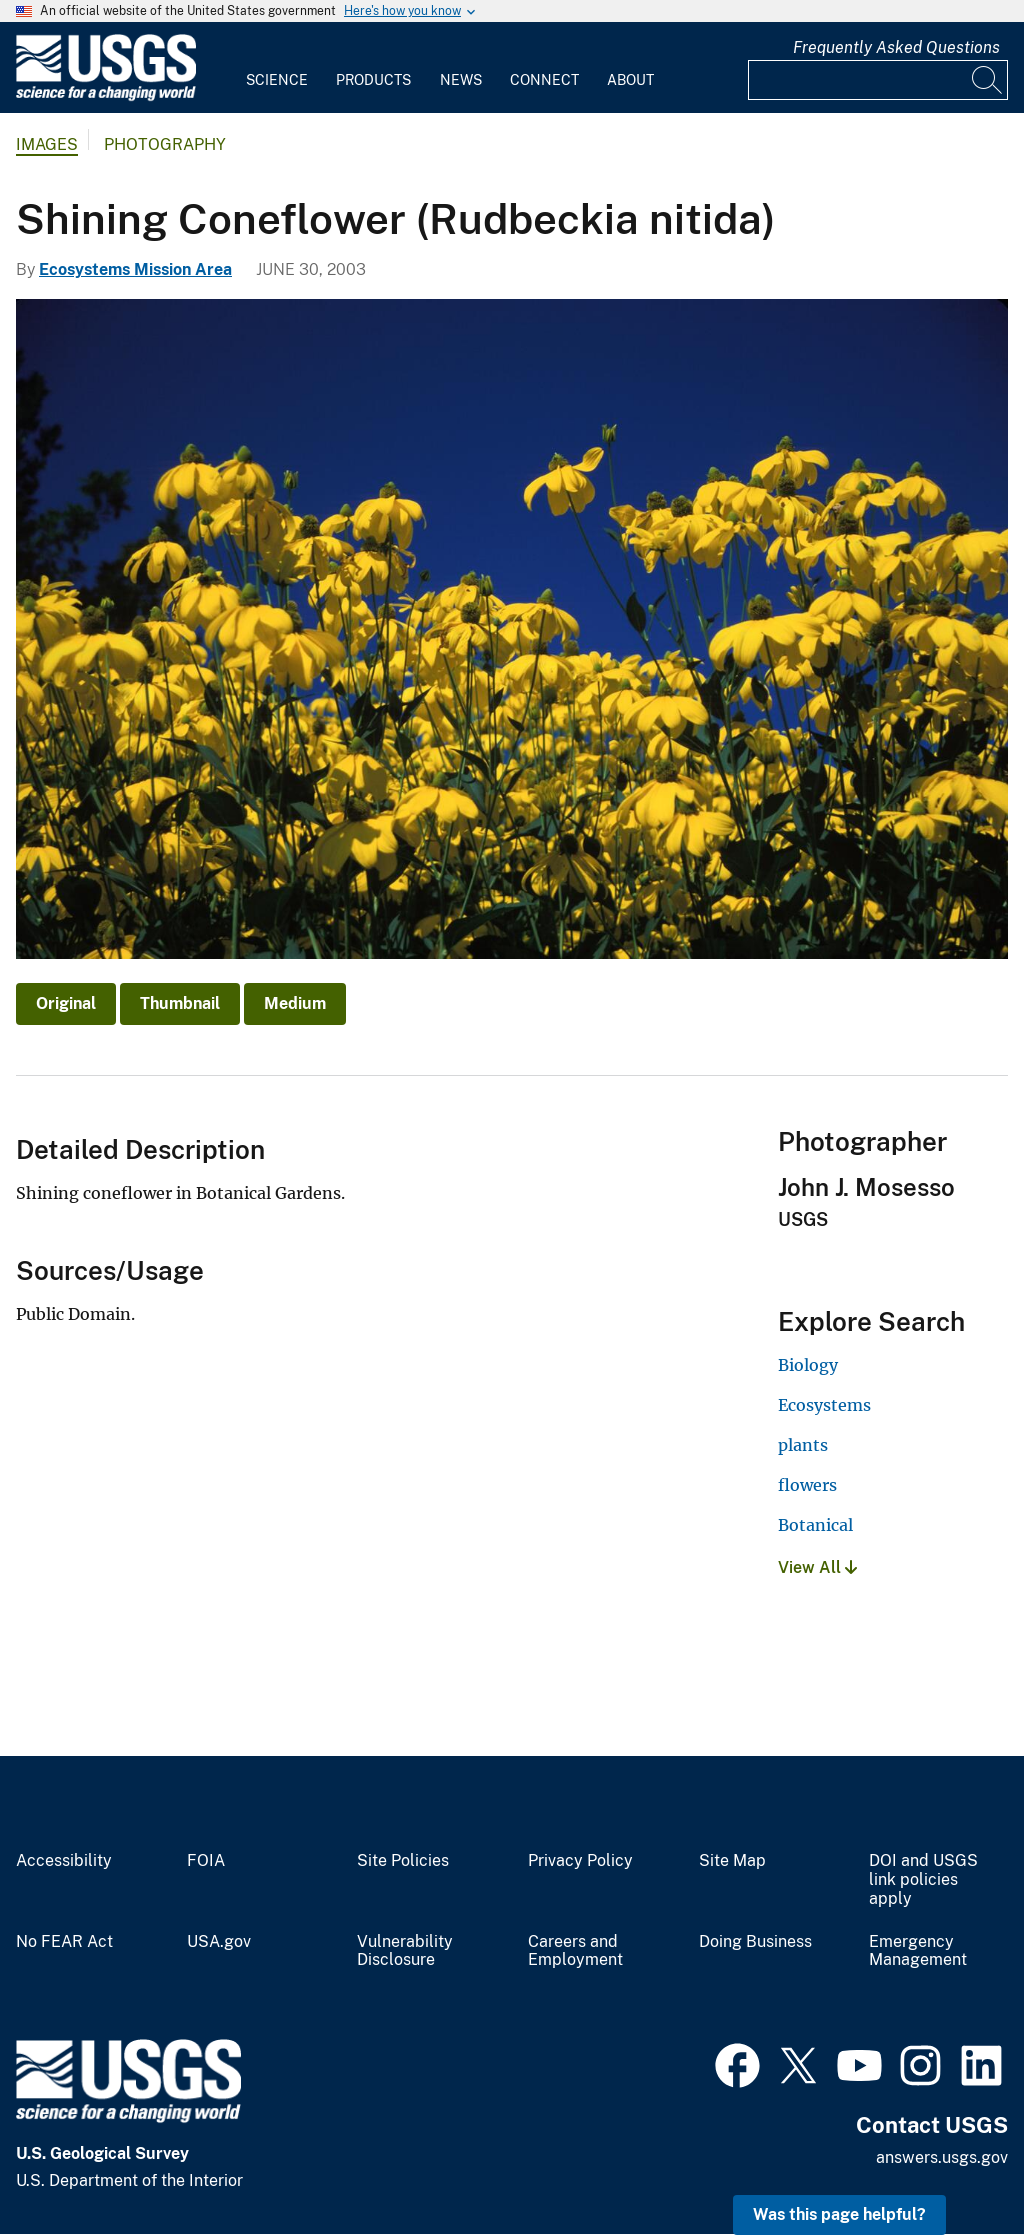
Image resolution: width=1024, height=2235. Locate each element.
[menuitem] (277, 68)
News (461, 80)
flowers (807, 1485)
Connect (544, 80)
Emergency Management (918, 1951)
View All (817, 1567)
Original (66, 1003)
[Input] (878, 80)
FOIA (206, 1861)
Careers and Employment (575, 1951)
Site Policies (403, 1861)
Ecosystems (824, 1405)
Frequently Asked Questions (896, 47)
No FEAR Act (64, 1942)
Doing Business (755, 1942)
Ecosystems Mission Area (135, 269)
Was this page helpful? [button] (839, 2214)
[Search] (988, 80)
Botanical (815, 1525)
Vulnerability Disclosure (405, 1951)
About (630, 80)
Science (277, 80)
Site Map (732, 1861)
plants (803, 1445)
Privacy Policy (580, 1861)
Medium (295, 1003)
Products (373, 80)
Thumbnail (180, 1003)
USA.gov (219, 1942)
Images (47, 144)
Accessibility (64, 1861)
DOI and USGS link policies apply (923, 1880)
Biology (808, 1365)
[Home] (106, 96)
